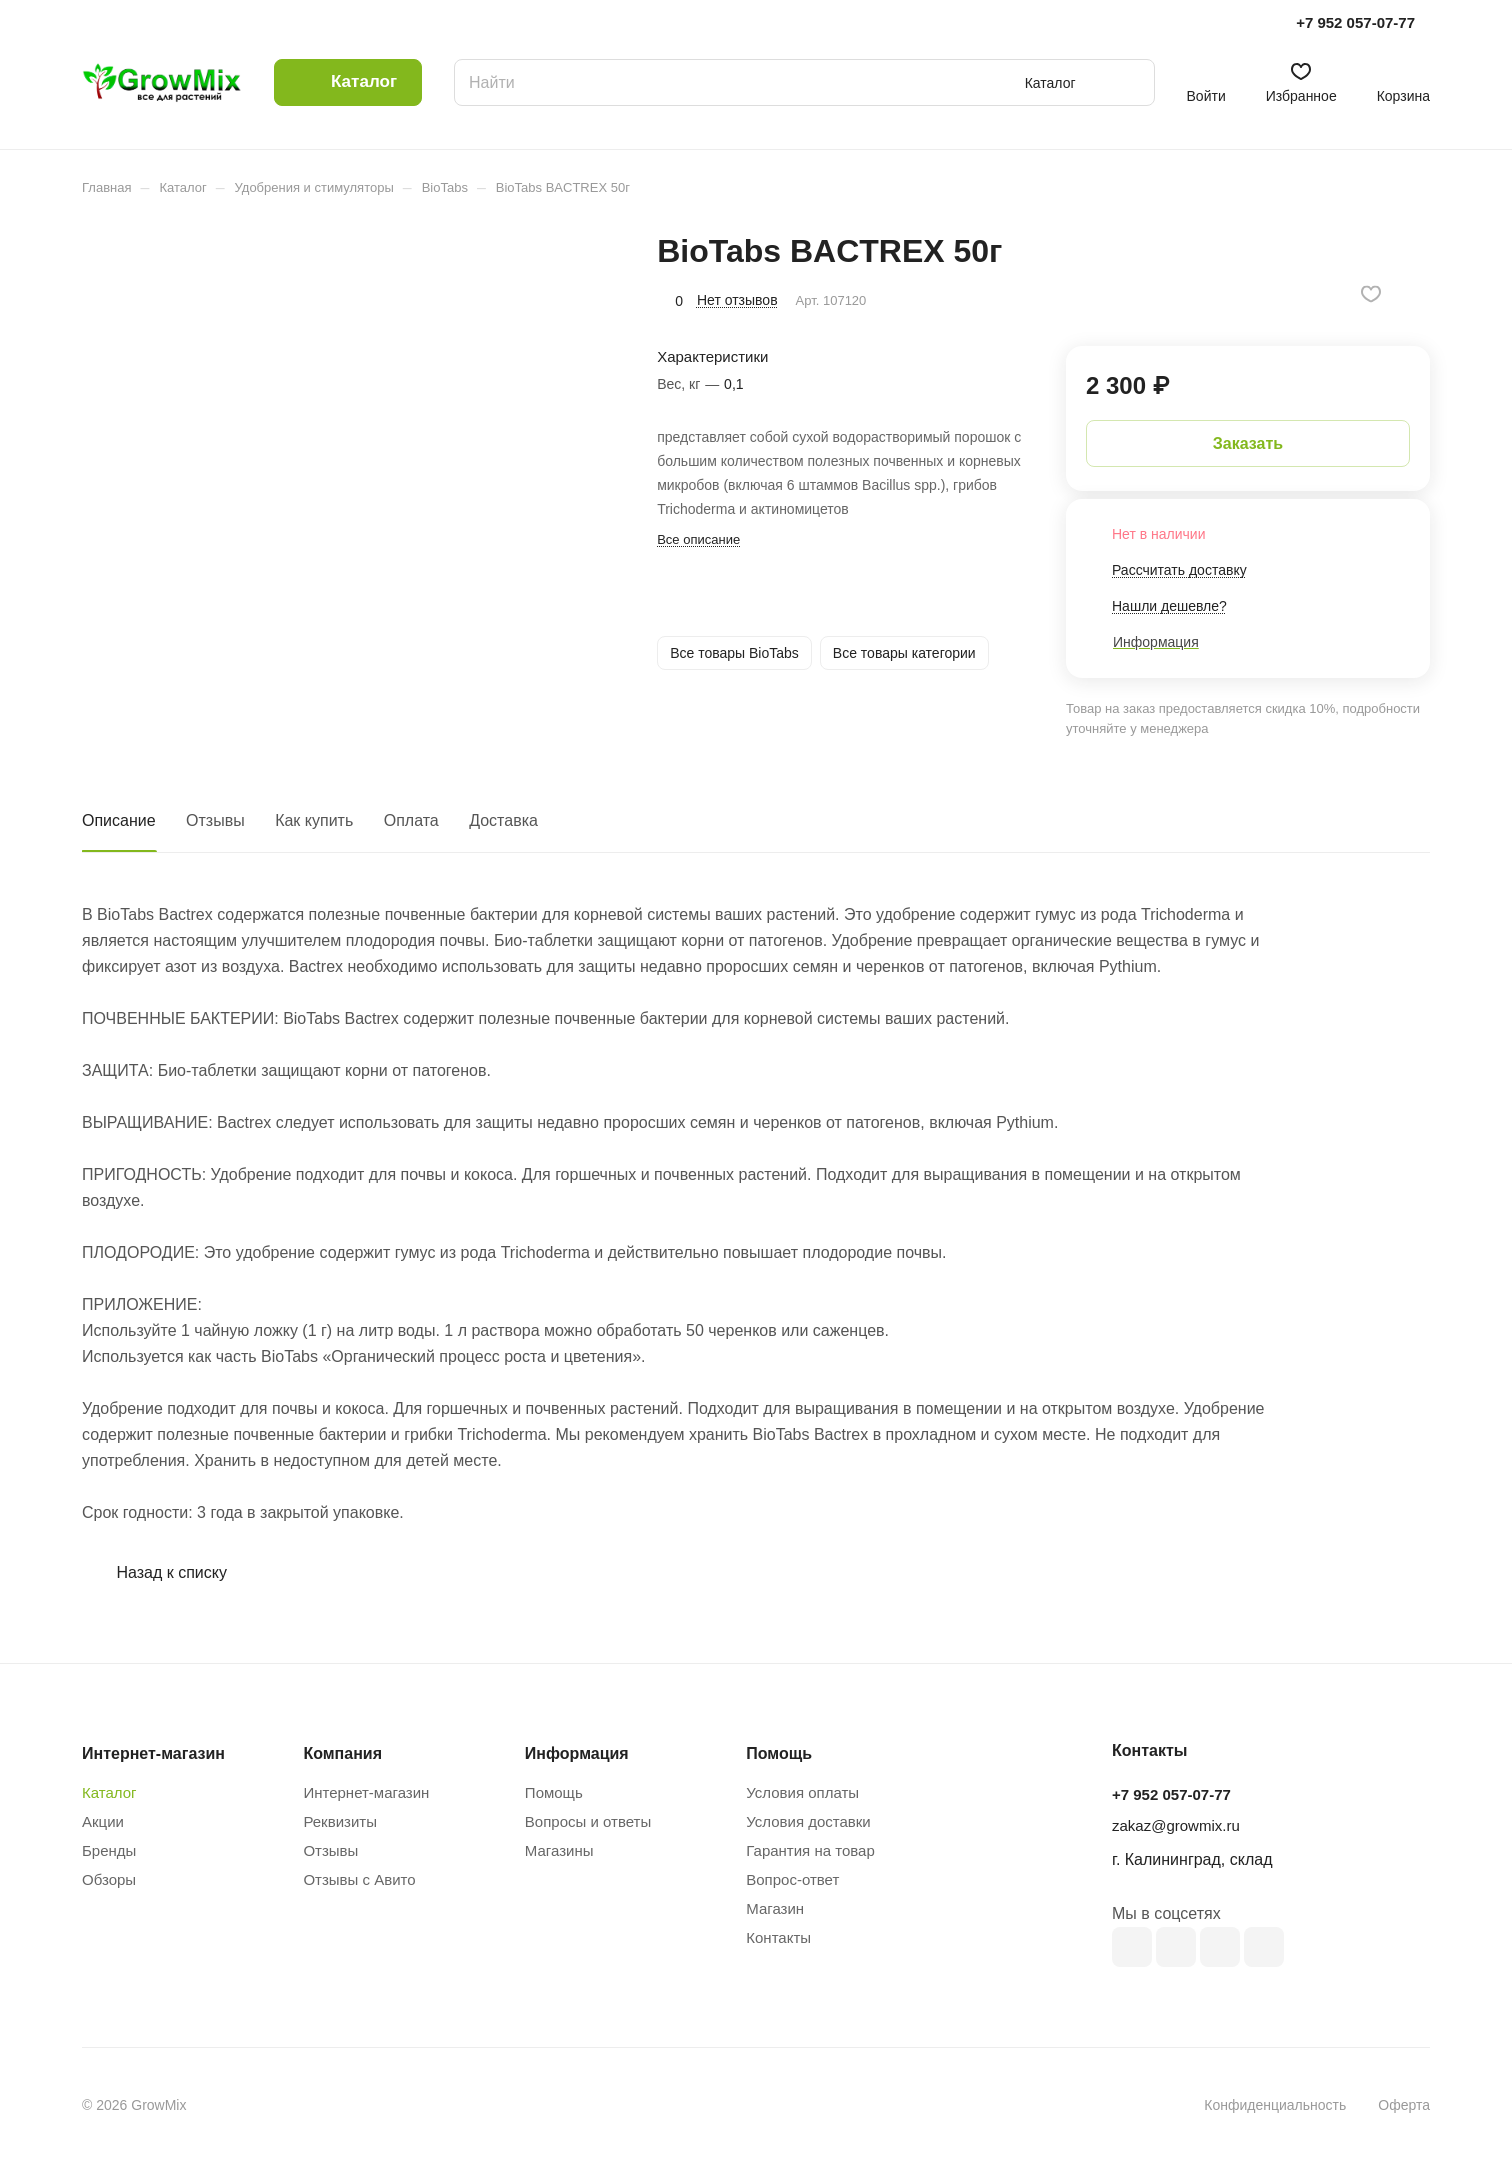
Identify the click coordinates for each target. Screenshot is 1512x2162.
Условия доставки (808, 1821)
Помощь (554, 1792)
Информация (577, 1753)
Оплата (411, 820)
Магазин (775, 1908)
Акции (103, 1821)
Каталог (109, 1792)
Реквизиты (340, 1821)
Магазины (559, 1850)
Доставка (503, 820)
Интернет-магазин (366, 1792)
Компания (342, 1753)
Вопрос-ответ (792, 1879)
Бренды (109, 1850)
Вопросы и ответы (588, 1821)
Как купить (314, 820)
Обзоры (109, 1879)
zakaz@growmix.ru (1176, 1825)
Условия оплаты (802, 1792)
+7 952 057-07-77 (1355, 22)
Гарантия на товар (810, 1850)
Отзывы (215, 820)
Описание (119, 820)
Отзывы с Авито (359, 1879)
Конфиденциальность (1275, 2105)
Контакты (778, 1937)
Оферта (1404, 2105)
